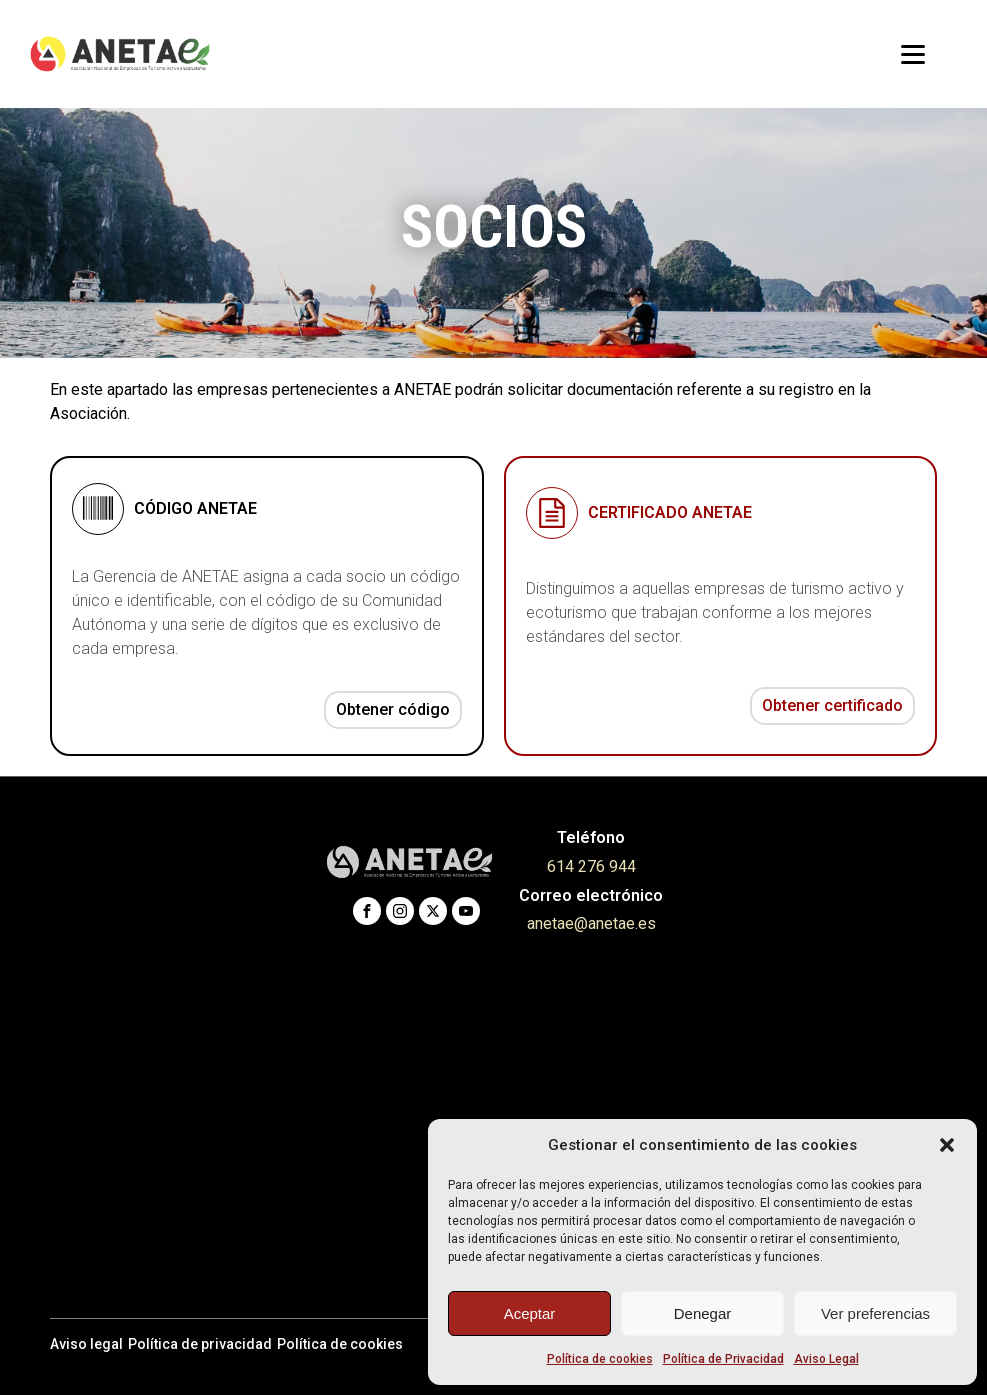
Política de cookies (600, 1359)
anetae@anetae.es (591, 923)
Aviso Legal (826, 1359)
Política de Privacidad (723, 1359)
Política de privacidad (200, 1344)
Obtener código (393, 709)
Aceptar (530, 1313)
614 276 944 (591, 866)
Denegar (703, 1313)
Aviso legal (86, 1344)
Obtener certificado (832, 705)
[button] (947, 1145)
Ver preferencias (875, 1313)
